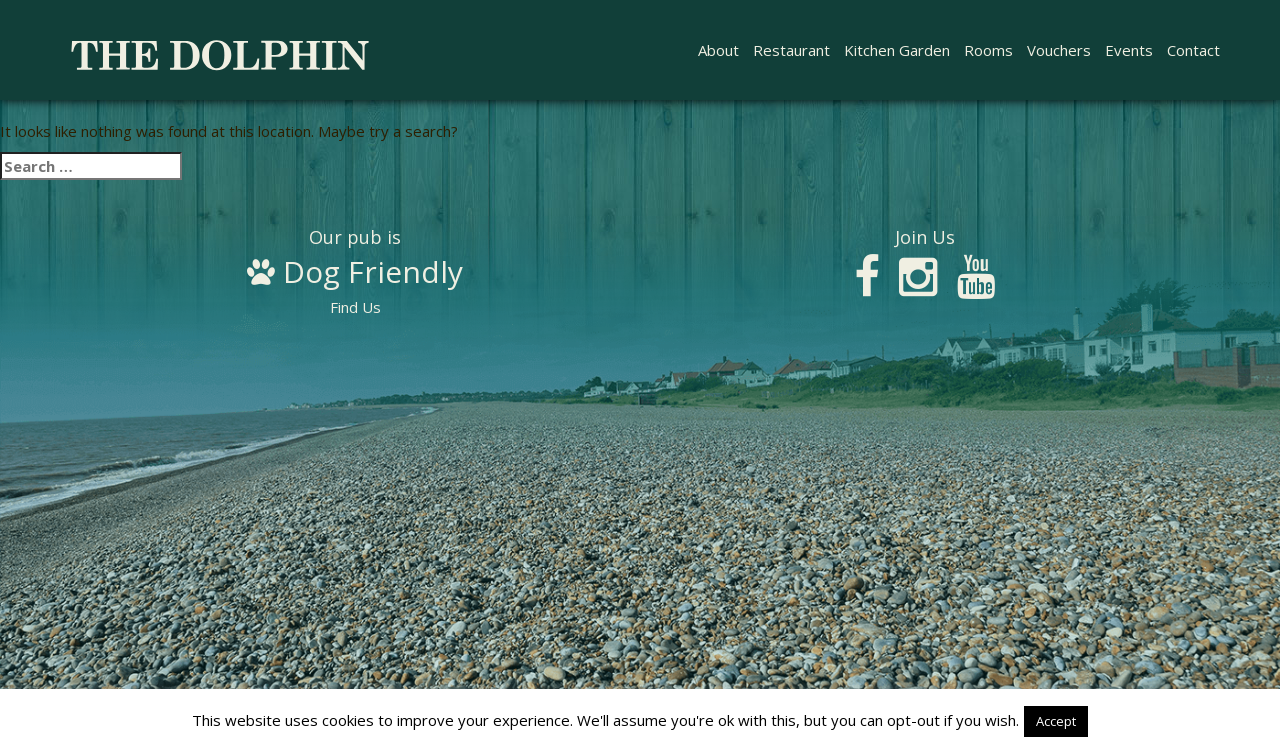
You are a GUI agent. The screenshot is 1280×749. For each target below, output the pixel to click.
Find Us (355, 273)
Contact (1193, 50)
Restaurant (791, 50)
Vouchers (1059, 50)
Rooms (988, 50)
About (718, 50)
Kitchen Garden (897, 50)
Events (1129, 50)
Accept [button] (1056, 721)
